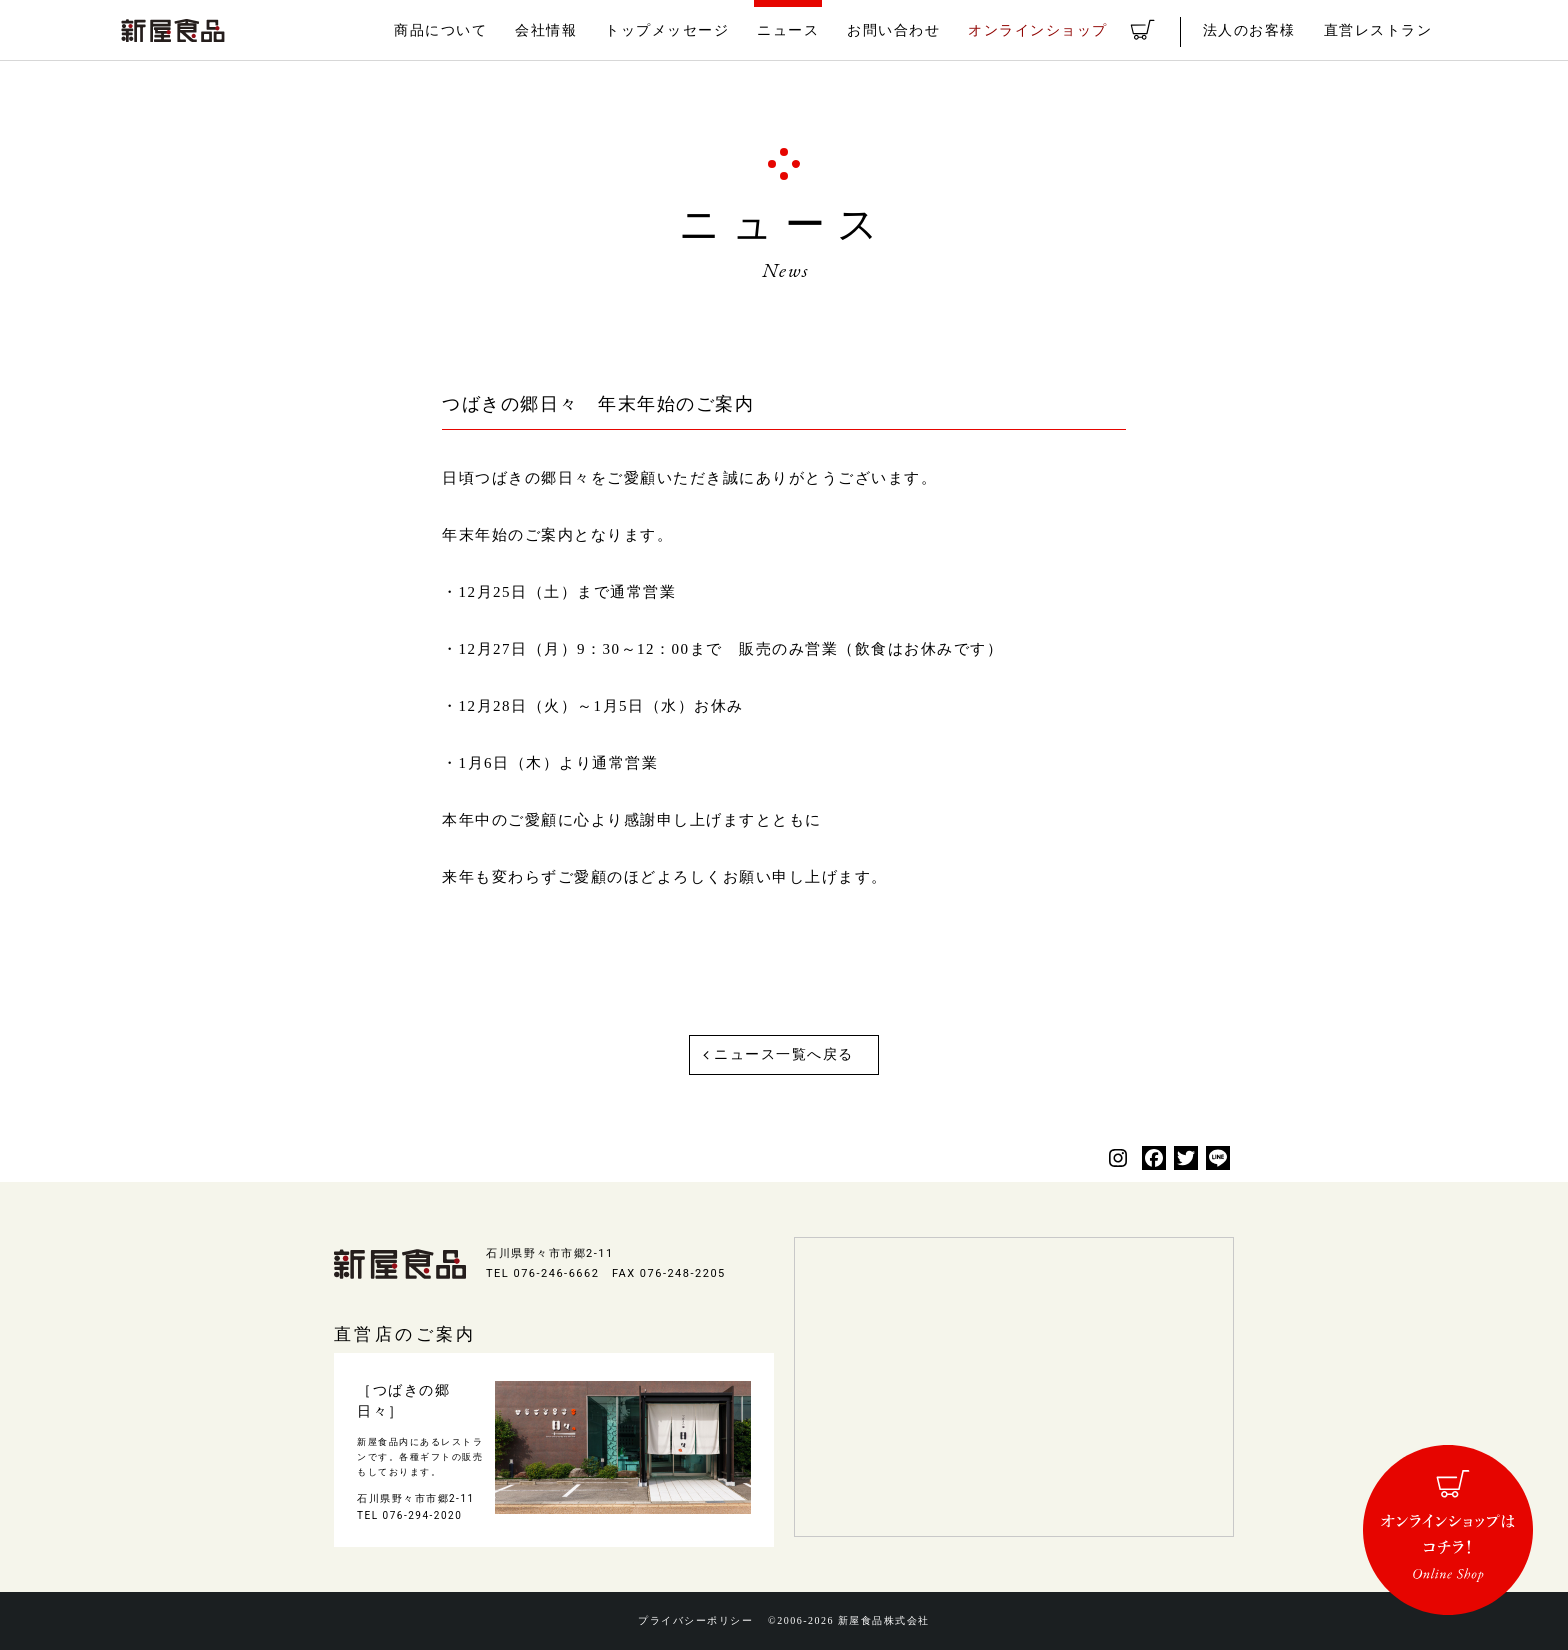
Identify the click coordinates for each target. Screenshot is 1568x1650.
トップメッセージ (709, 30)
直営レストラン (1382, 30)
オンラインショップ (1061, 30)
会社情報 (594, 30)
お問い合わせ (924, 30)
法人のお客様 (1259, 30)
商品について (493, 30)
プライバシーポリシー (691, 1621)
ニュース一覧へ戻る (784, 1054)
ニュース (824, 30)
